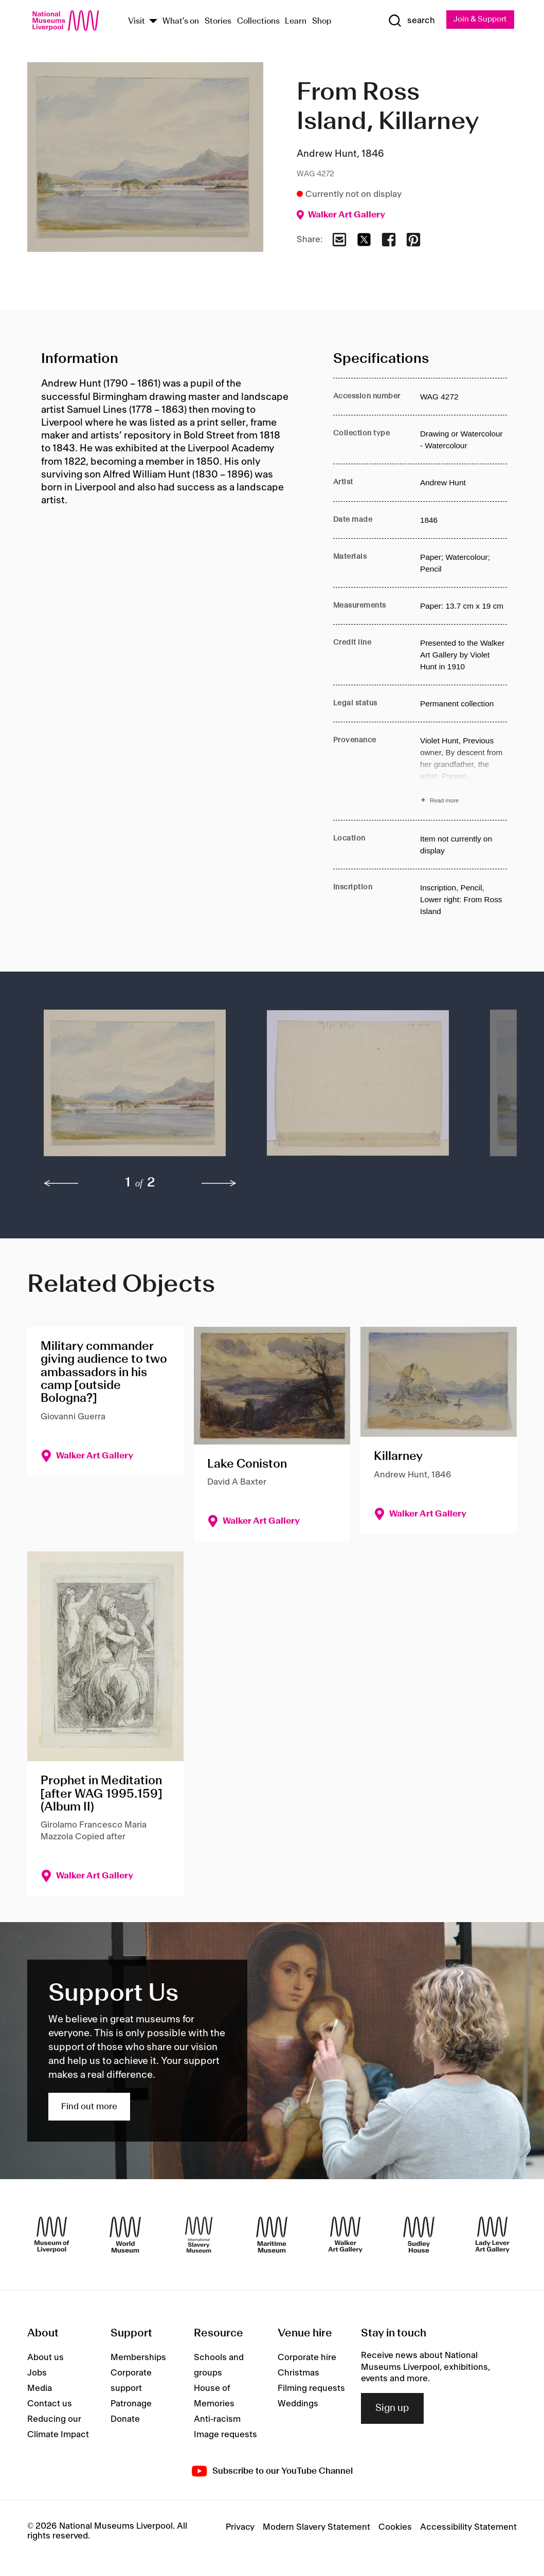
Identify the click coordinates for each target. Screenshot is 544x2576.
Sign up (392, 2409)
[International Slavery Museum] (198, 2236)
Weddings (298, 2404)
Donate (125, 2420)
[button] (135, 1088)
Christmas (298, 2374)
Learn (295, 21)
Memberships (138, 2358)
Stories (218, 21)
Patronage (131, 2404)
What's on (180, 21)
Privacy (240, 2528)
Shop (322, 21)
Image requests (225, 2435)
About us (45, 2358)
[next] (219, 1184)
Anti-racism (217, 2420)
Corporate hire (307, 2358)
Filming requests (311, 2389)
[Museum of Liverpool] (51, 2236)
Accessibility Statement (468, 2528)
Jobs (37, 2374)
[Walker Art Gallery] (345, 2236)
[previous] (61, 1184)
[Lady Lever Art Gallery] (492, 2236)
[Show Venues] (153, 22)
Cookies (395, 2528)
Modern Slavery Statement (316, 2528)
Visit (136, 21)
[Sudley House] (418, 2236)
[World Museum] (125, 2236)
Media (39, 2389)
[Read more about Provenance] (463, 772)
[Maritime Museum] (271, 2236)
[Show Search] (407, 21)
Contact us (49, 2404)
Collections (258, 21)
